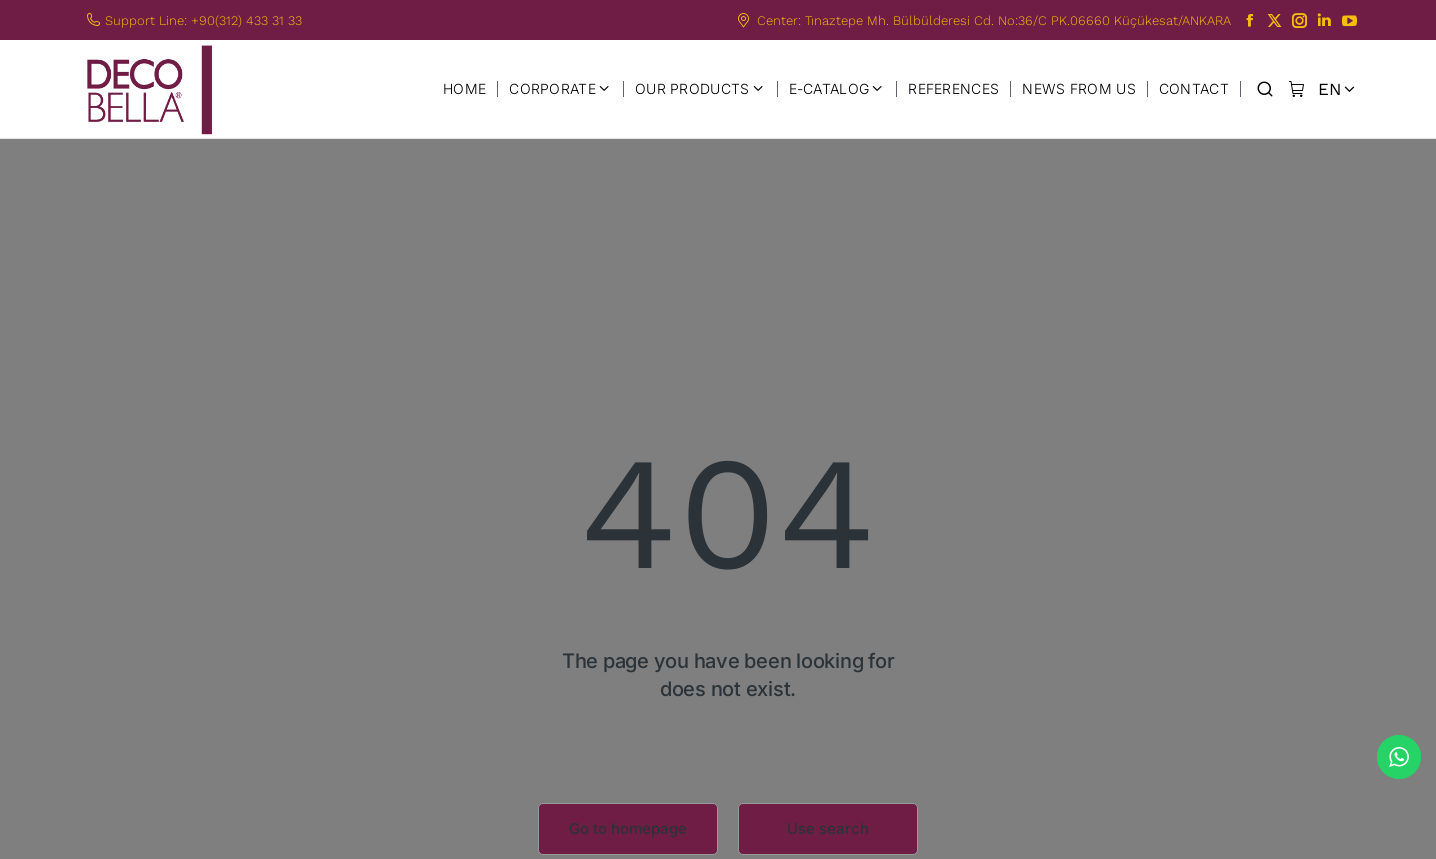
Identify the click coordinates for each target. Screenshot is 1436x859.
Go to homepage (628, 828)
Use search (828, 828)
